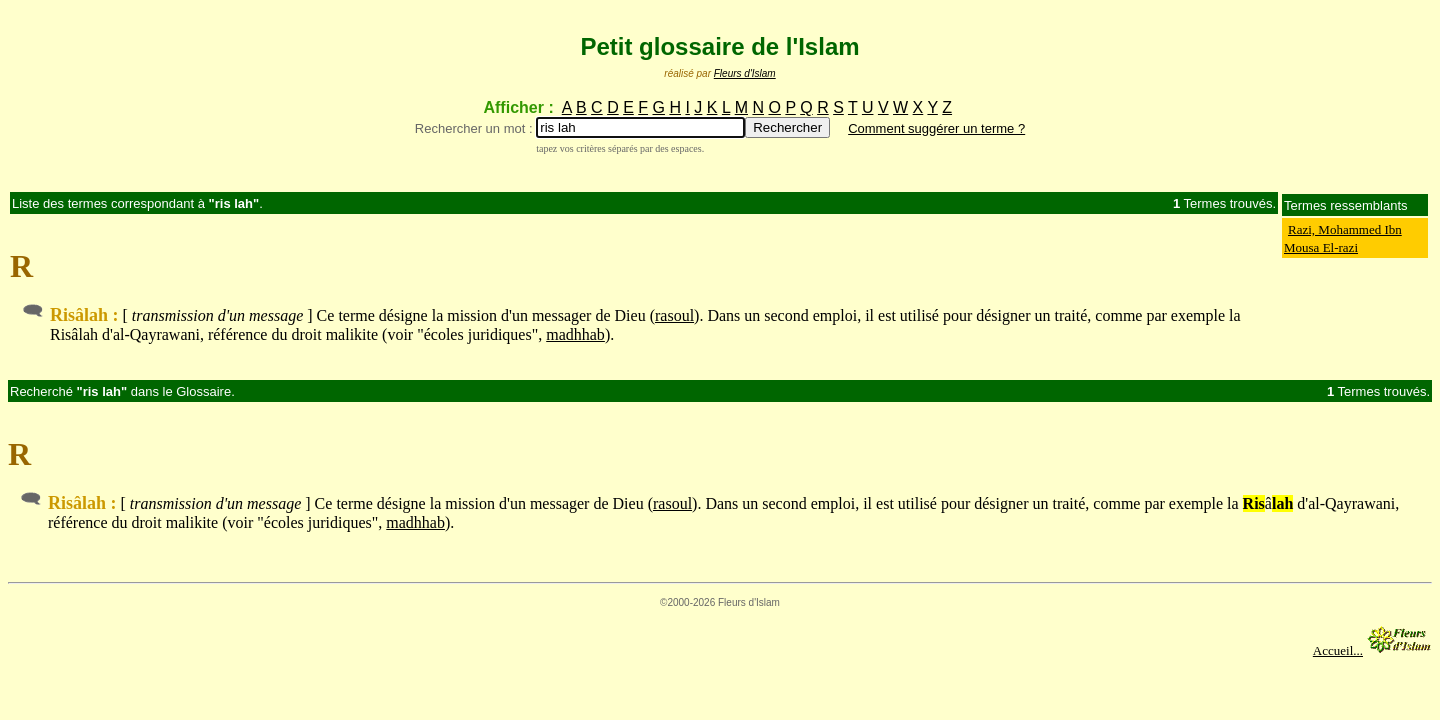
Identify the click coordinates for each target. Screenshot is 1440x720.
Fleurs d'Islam (745, 73)
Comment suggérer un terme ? (936, 128)
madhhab (575, 334)
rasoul (674, 315)
